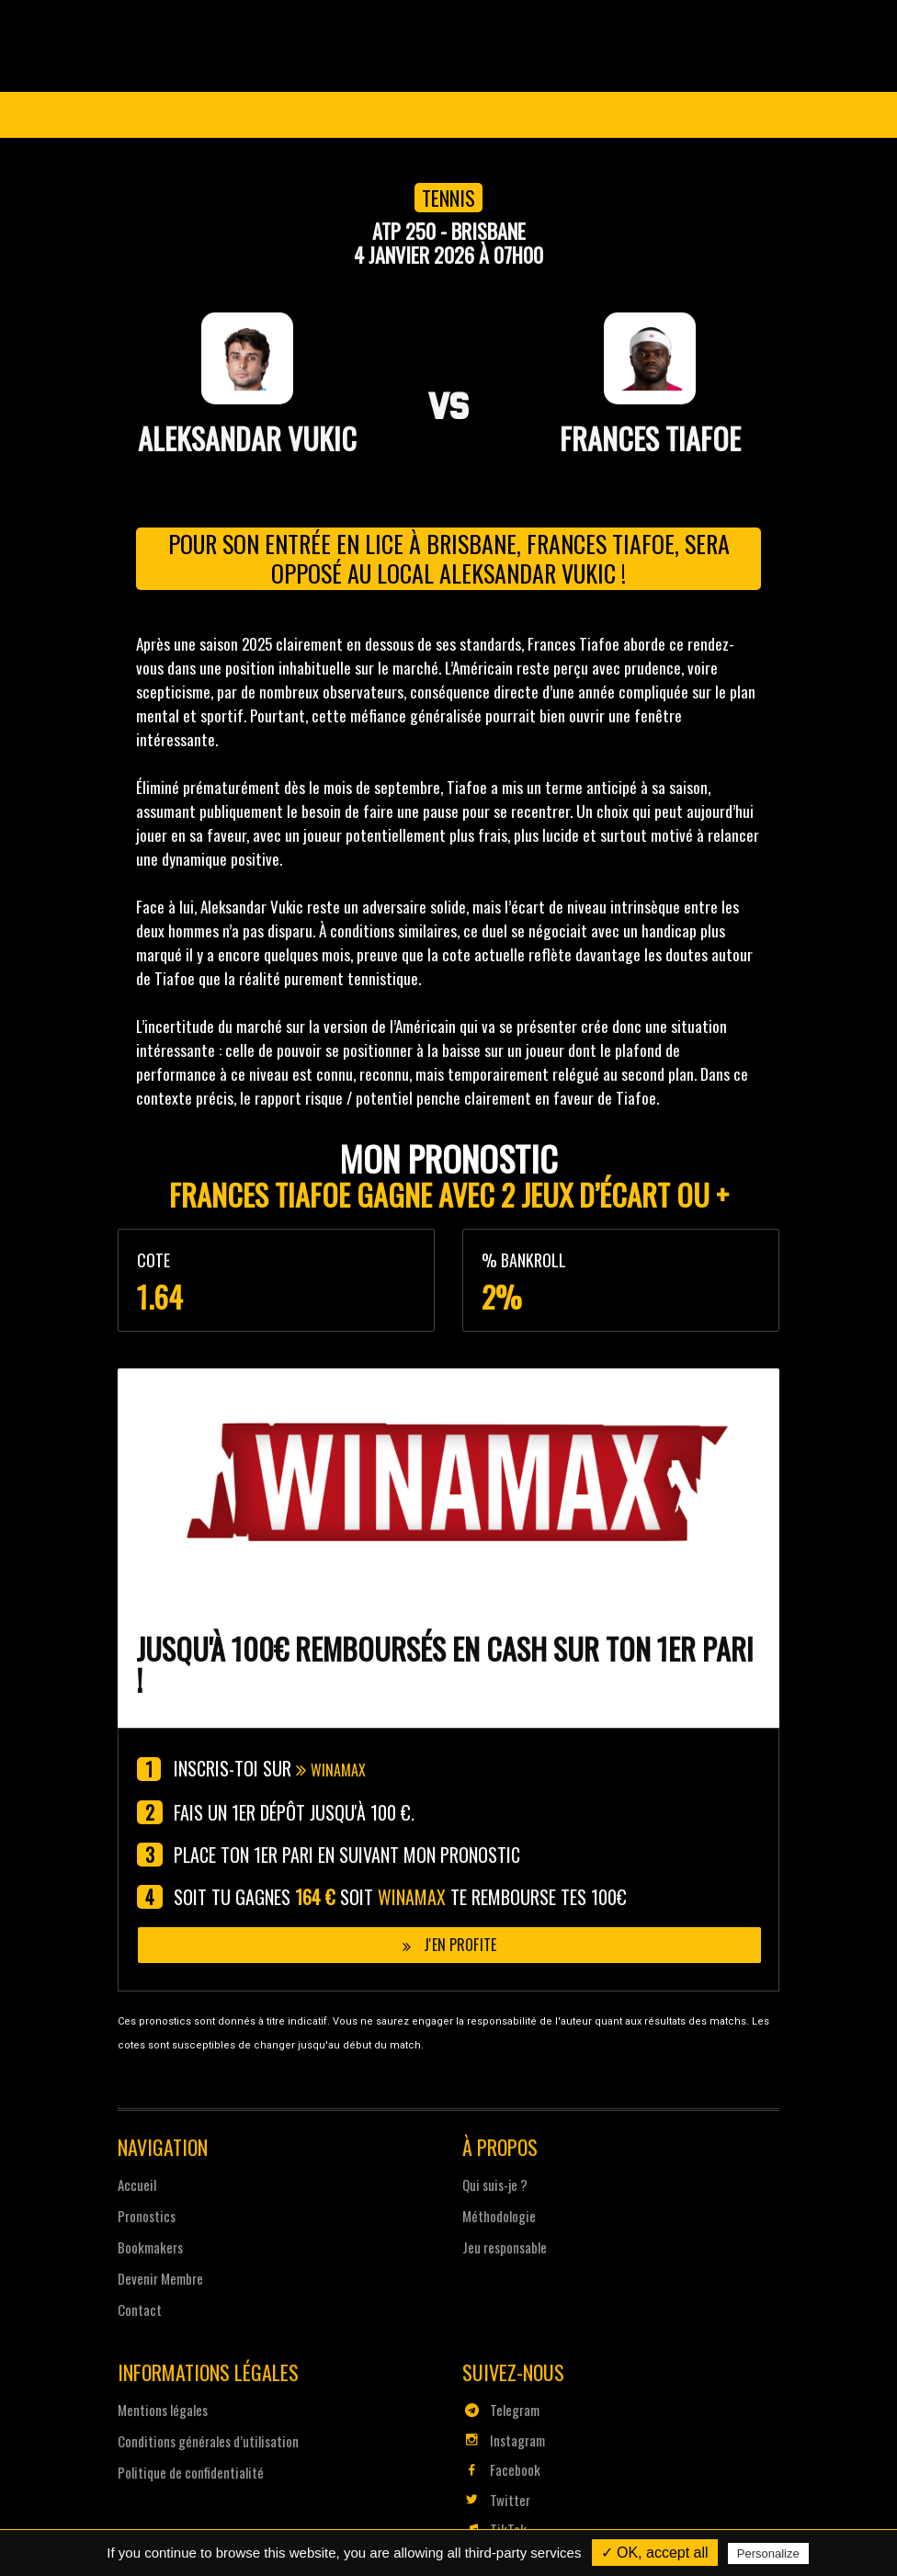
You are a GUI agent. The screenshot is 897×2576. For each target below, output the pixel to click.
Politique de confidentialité (191, 2470)
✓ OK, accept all (655, 2552)
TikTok (494, 2527)
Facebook (501, 2467)
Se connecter (712, 115)
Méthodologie (499, 2214)
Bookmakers (150, 2245)
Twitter (496, 2497)
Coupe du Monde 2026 (246, 162)
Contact (140, 2308)
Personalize (768, 2553)
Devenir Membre (640, 162)
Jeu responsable (504, 2245)
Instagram (503, 2437)
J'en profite (449, 1940)
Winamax (346, 1769)
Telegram (500, 2408)
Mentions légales (163, 2408)
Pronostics (500, 162)
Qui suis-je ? (495, 2183)
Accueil (137, 2183)
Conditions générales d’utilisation (208, 2439)
